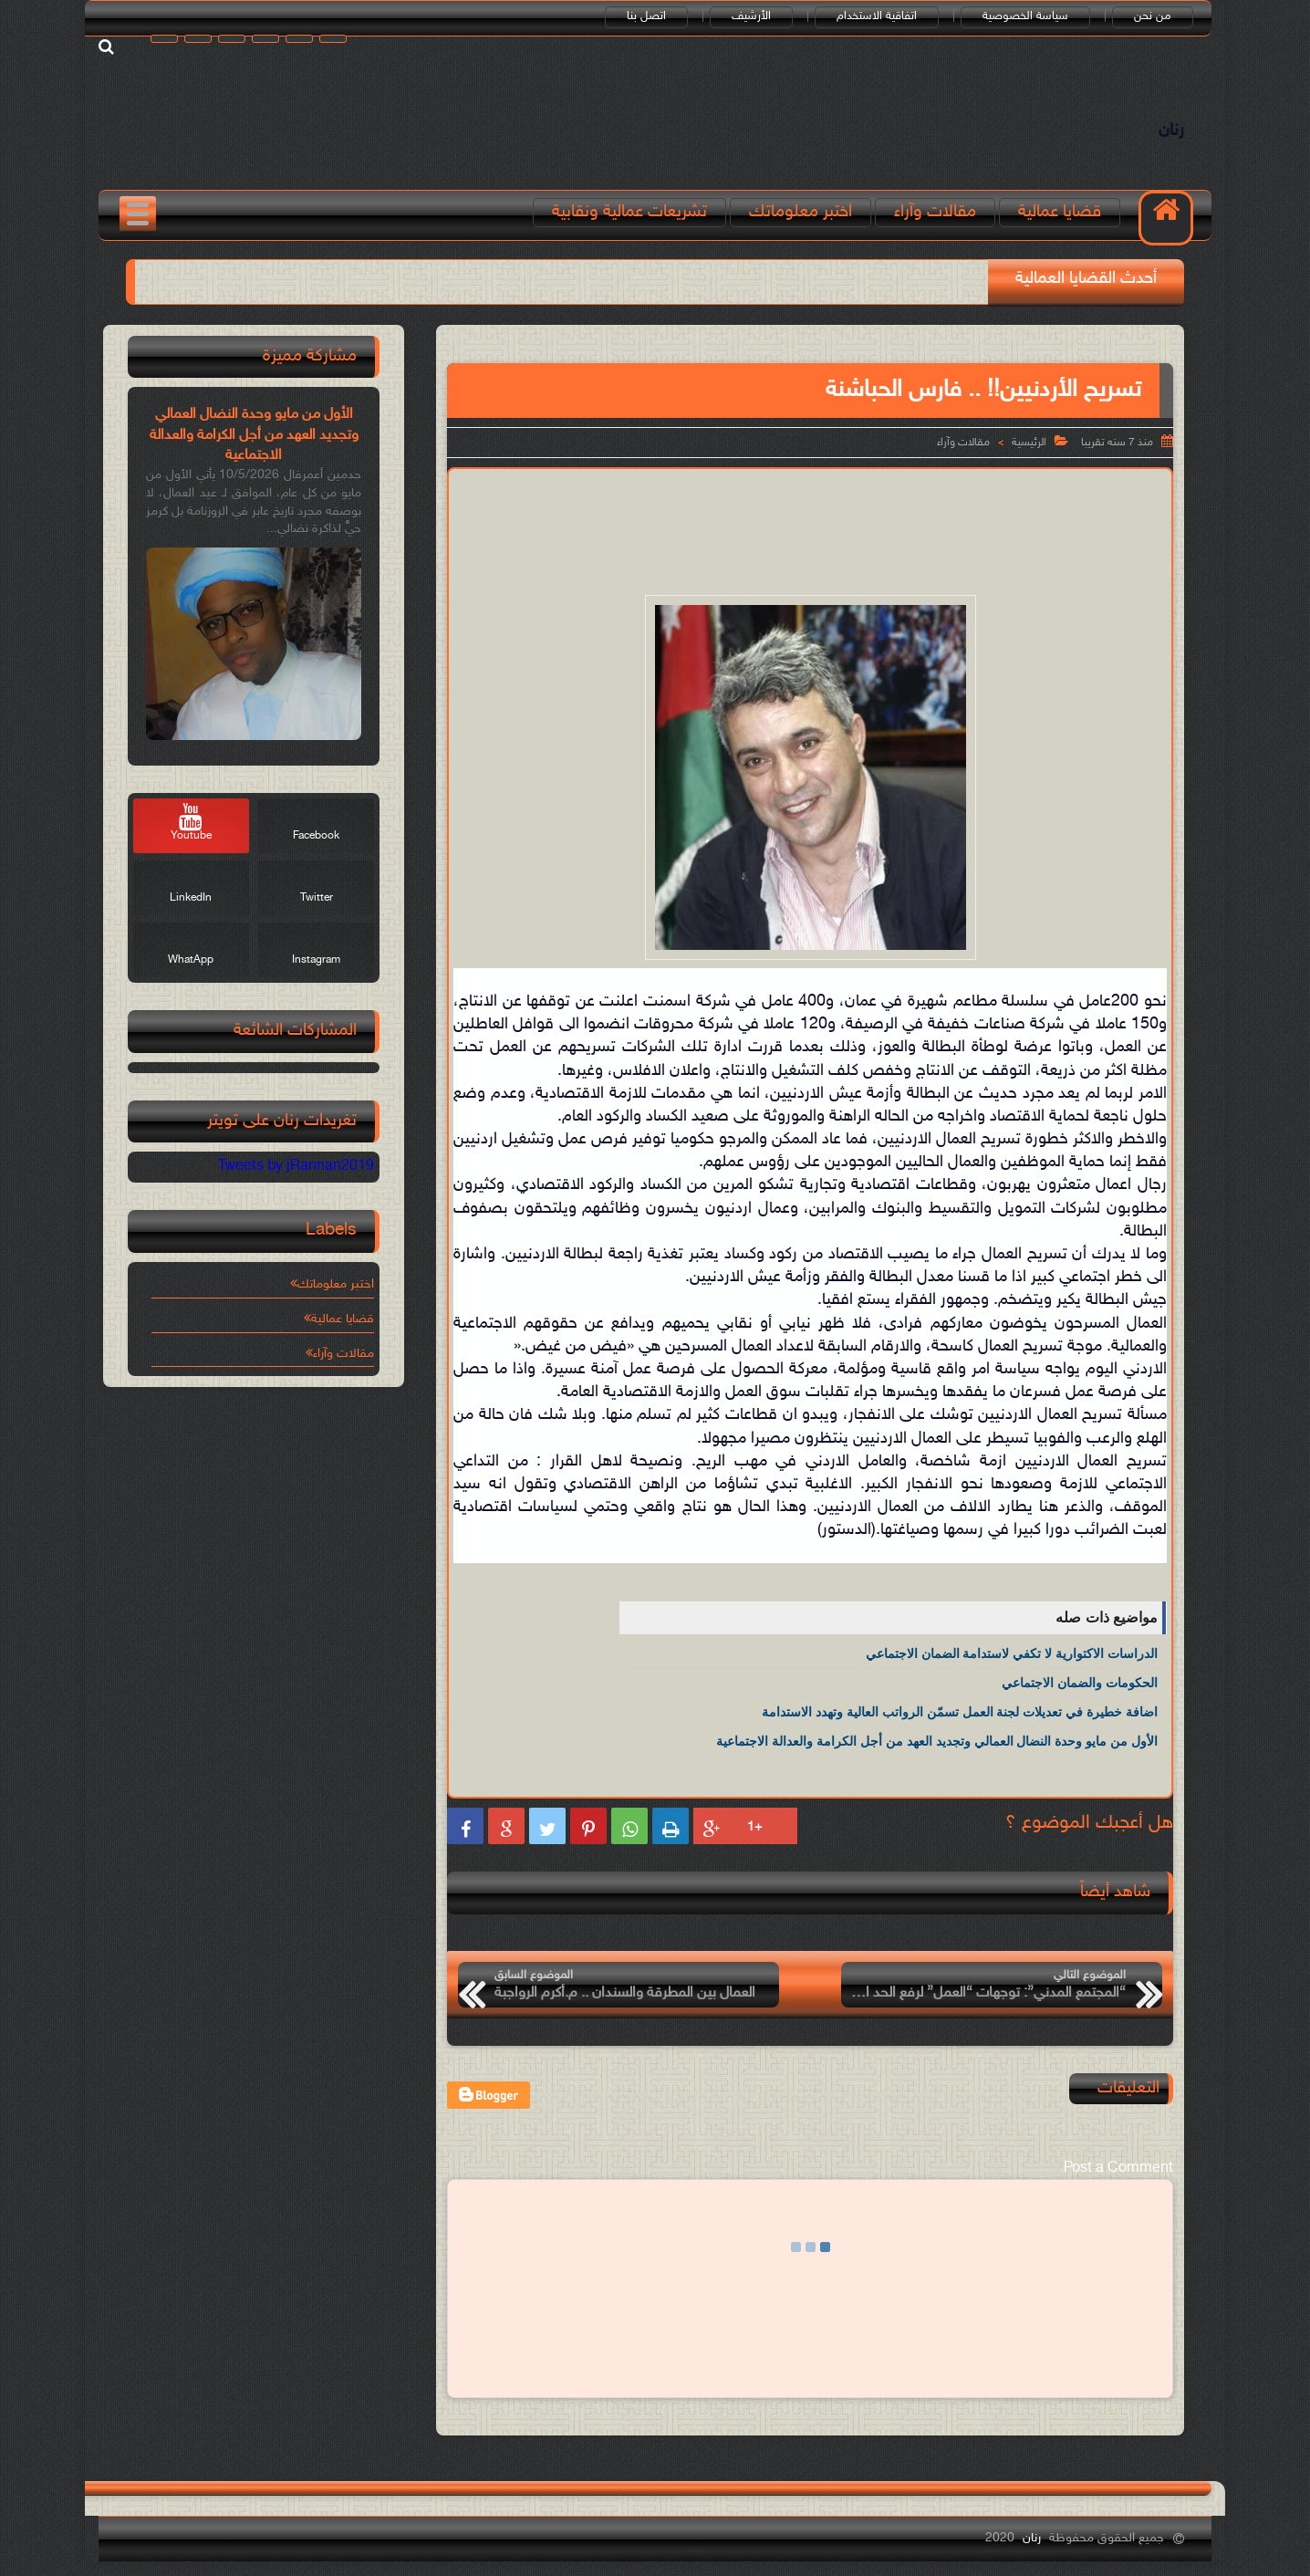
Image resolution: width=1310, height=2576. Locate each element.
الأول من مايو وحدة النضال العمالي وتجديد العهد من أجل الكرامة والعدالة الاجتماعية (937, 1741)
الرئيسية (1029, 442)
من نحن (1152, 16)
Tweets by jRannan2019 (296, 1166)
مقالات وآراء (935, 212)
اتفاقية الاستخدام (877, 16)
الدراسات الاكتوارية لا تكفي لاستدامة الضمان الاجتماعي (1012, 1653)
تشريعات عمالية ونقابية (629, 212)
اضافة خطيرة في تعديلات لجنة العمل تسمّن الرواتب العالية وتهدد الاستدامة (960, 1712)
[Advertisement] (810, 528)
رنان (1171, 130)
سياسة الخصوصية (1025, 16)
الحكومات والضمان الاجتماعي (1080, 1682)
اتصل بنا (646, 16)
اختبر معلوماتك (800, 212)
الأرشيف (751, 16)
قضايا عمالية (1059, 212)
